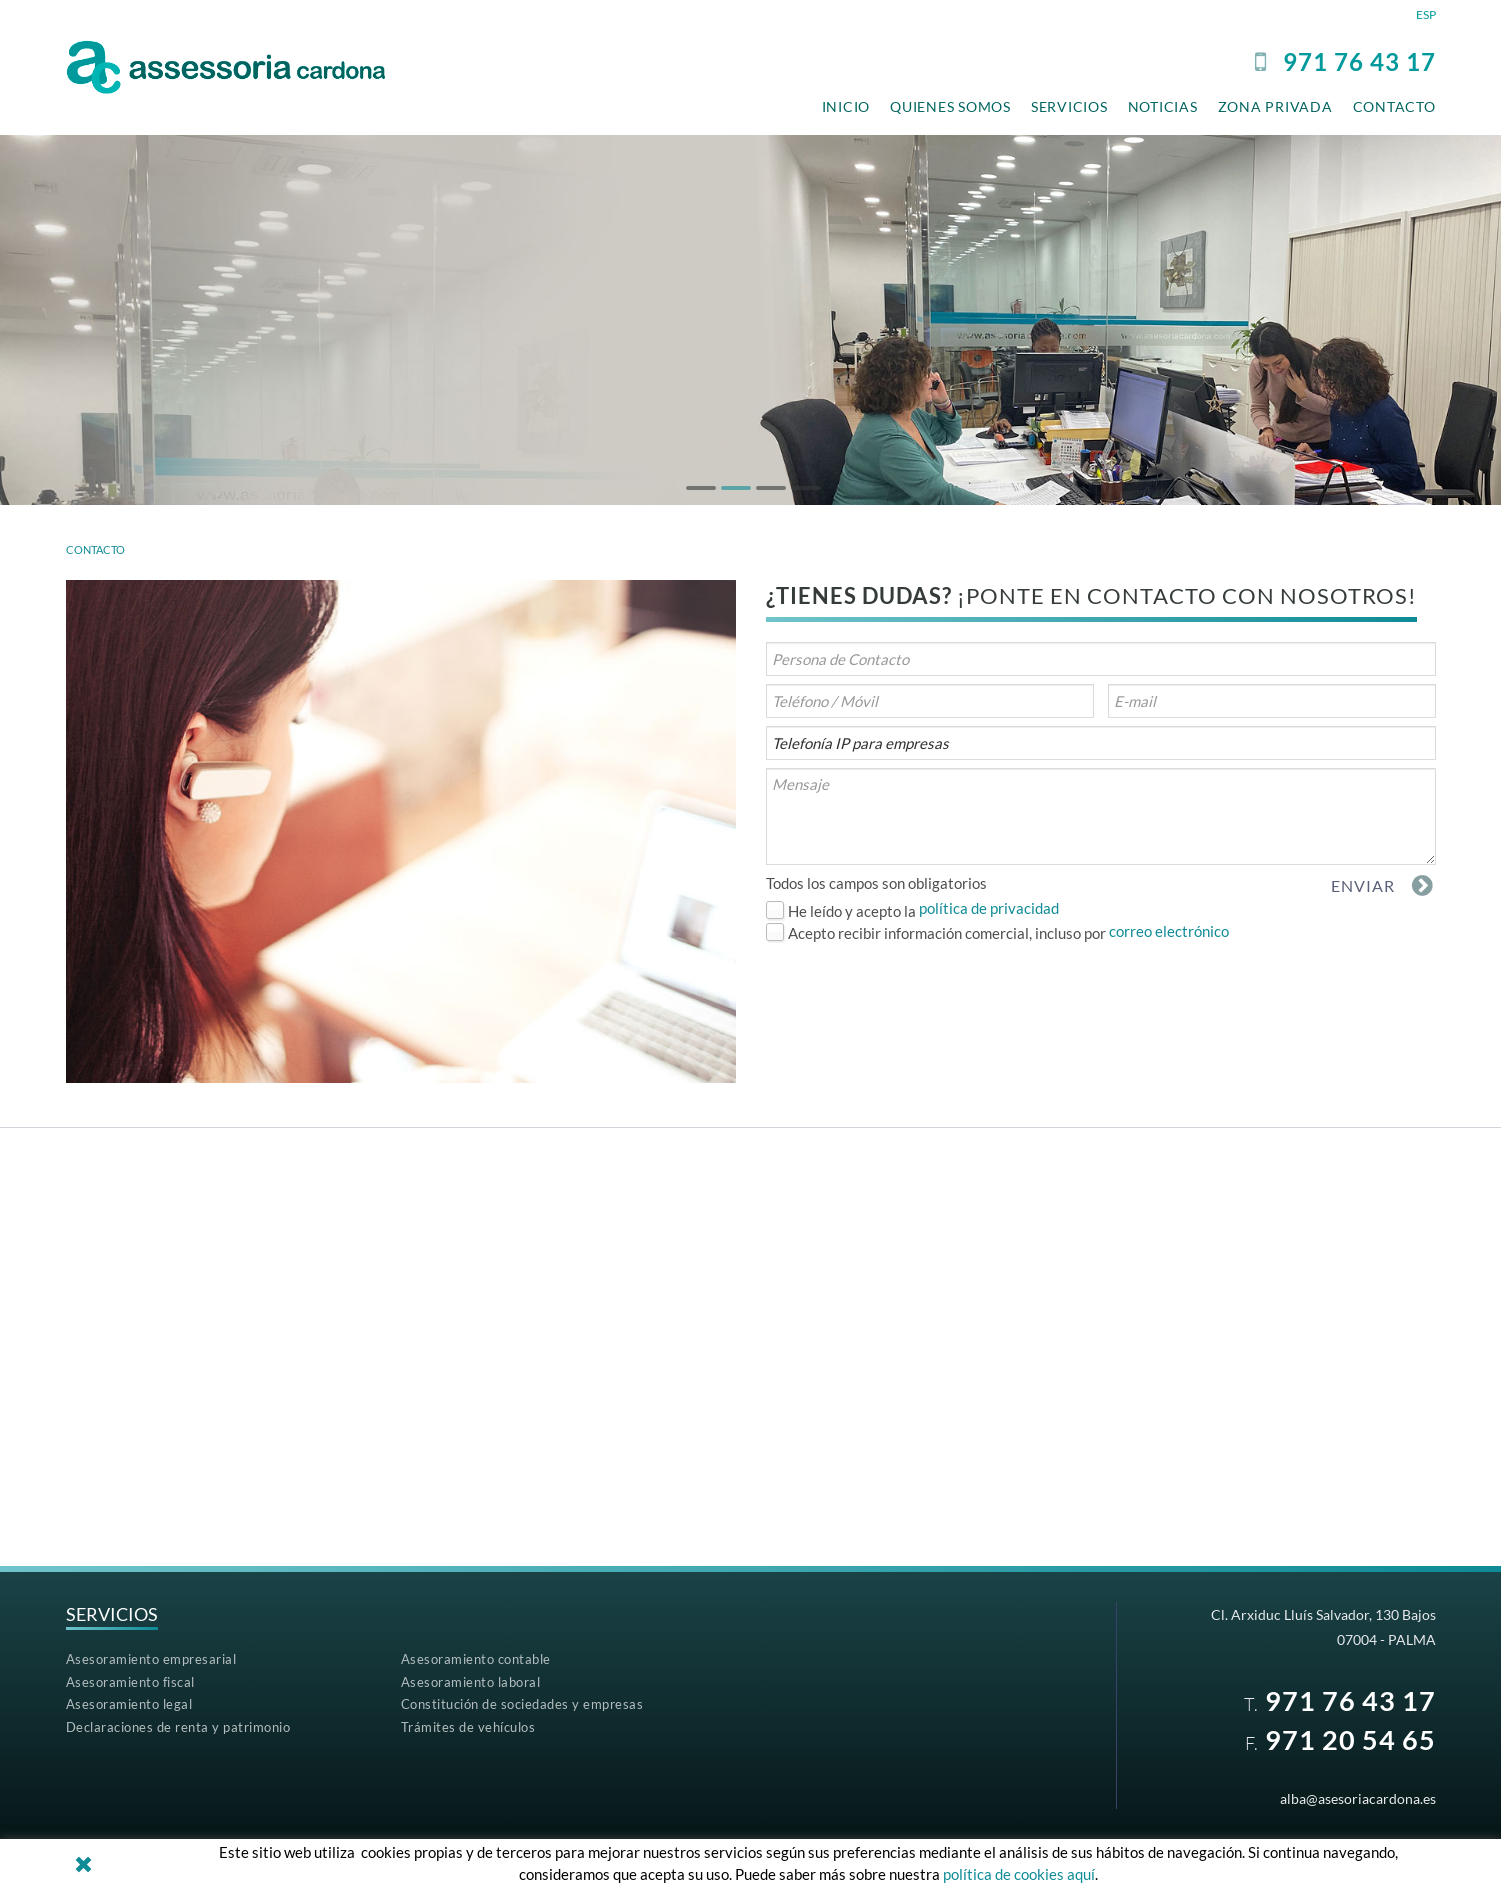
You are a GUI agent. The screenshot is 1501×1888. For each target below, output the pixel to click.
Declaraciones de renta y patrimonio (178, 1727)
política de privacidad (989, 908)
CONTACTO (95, 549)
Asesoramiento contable (476, 1659)
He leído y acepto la (852, 911)
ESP (1426, 14)
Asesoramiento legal (129, 1704)
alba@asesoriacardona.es (1358, 1798)
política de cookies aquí (1019, 1874)
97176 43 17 (1359, 61)
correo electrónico (1169, 931)
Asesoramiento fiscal (130, 1682)
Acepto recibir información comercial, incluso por (947, 933)
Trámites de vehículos (468, 1727)
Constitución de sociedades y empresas (522, 1704)
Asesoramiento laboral (471, 1682)
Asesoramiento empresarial (151, 1659)
